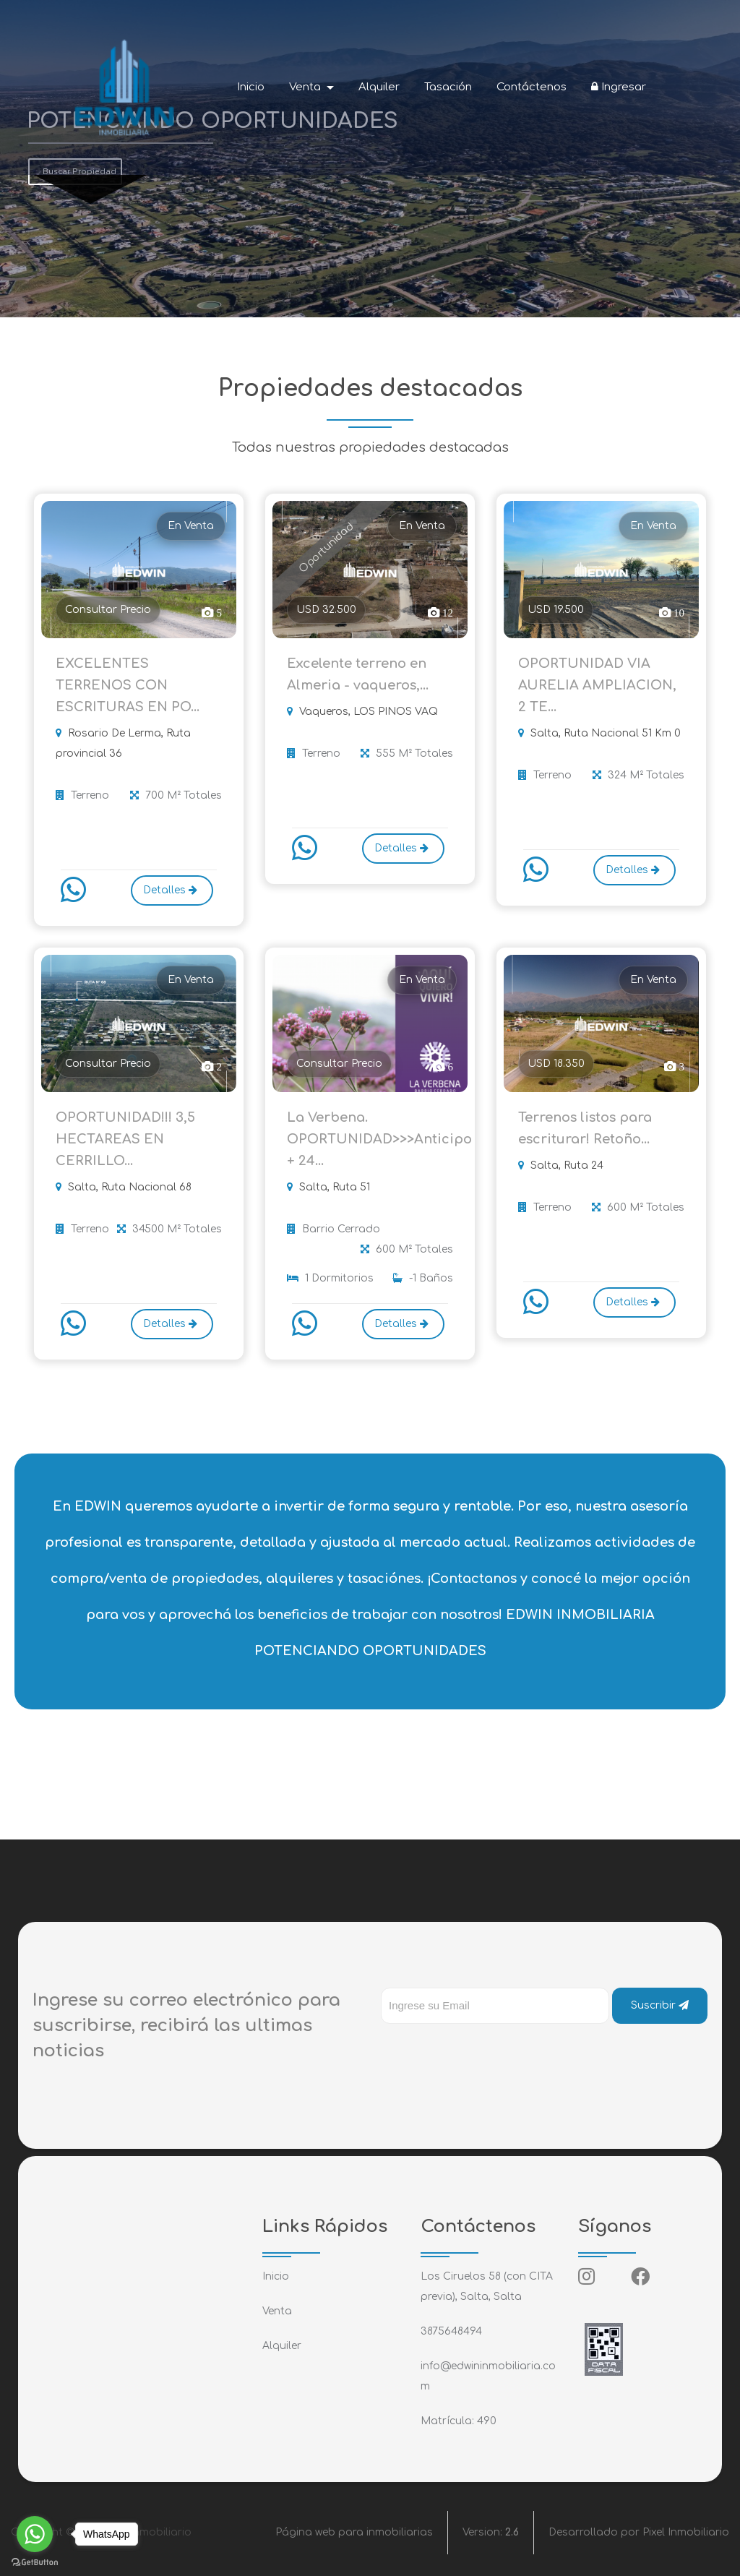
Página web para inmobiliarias (354, 2532)
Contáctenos (531, 87)
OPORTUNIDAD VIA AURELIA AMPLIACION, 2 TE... (597, 685)
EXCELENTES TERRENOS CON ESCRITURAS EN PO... (127, 685)
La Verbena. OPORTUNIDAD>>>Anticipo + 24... (370, 1139)
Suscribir (660, 2005)
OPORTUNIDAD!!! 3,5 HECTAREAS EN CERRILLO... (125, 1139)
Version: (490, 2532)
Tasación (448, 87)
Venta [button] (306, 87)
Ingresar (618, 87)
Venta (277, 2311)
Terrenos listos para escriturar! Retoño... (585, 1128)
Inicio (250, 87)
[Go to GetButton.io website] (35, 2561)
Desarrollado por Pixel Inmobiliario (638, 2532)
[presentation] (491, 2053)
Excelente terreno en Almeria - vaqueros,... (358, 674)
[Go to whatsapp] (35, 2534)
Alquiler (379, 87)
